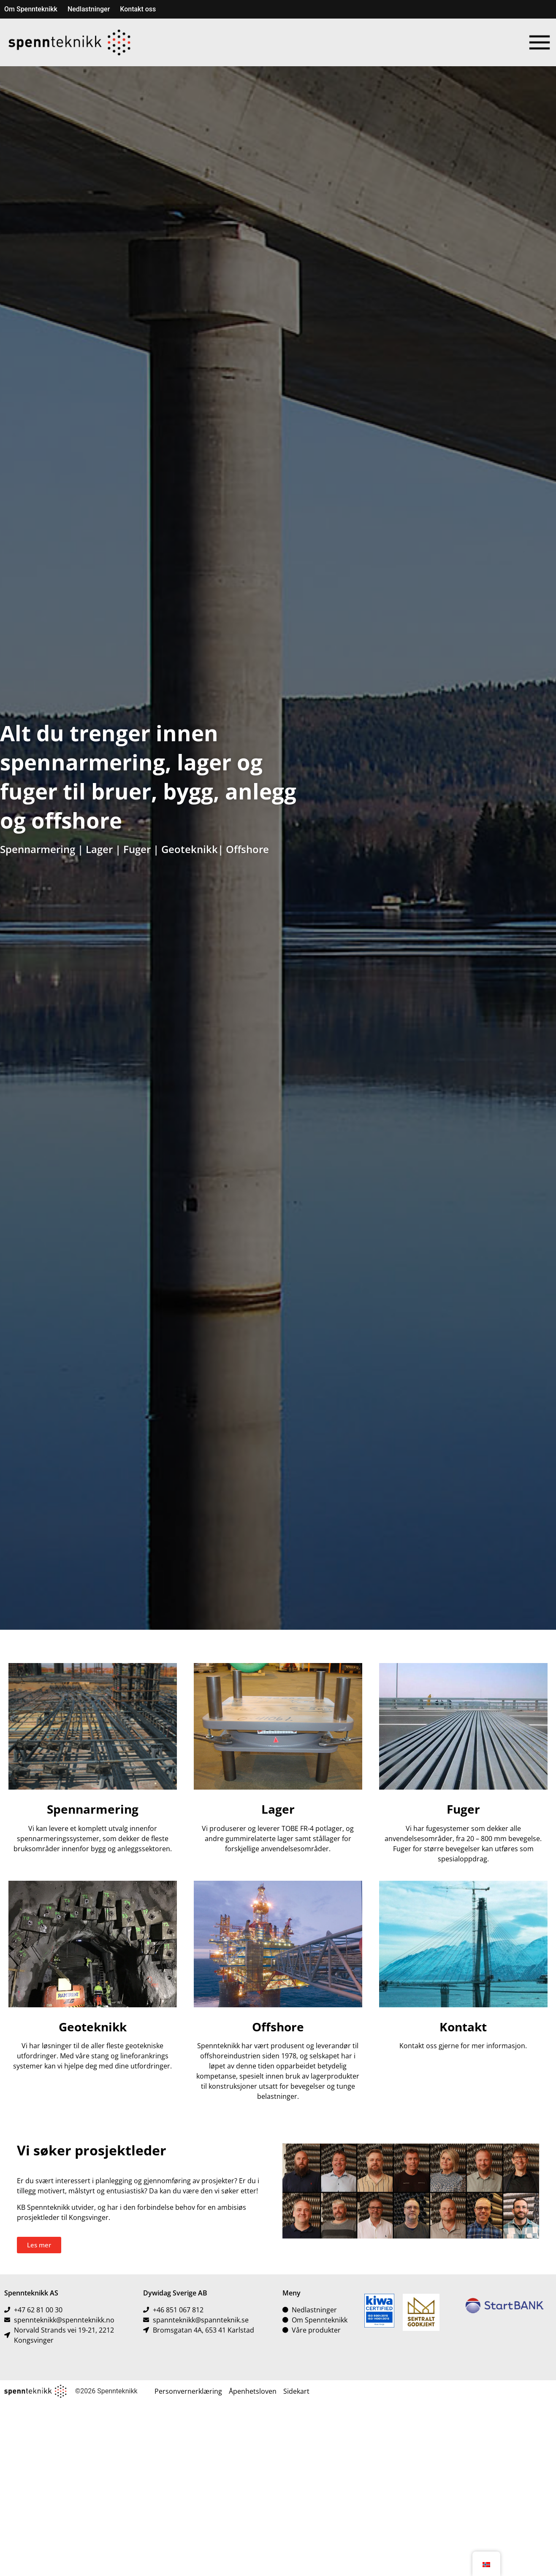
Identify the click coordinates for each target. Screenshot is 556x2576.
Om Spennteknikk (30, 9)
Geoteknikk (189, 849)
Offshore (247, 849)
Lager (99, 849)
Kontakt (463, 2027)
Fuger (137, 849)
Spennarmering (37, 849)
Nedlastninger (89, 9)
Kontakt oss (138, 9)
